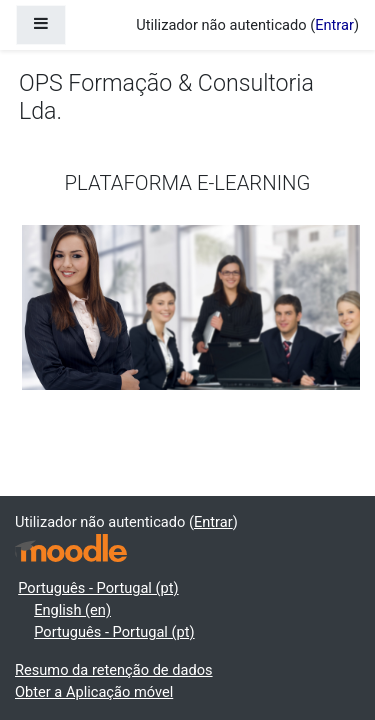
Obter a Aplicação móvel (94, 692)
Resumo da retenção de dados (114, 670)
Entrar (334, 25)
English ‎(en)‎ (72, 610)
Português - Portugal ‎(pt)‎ (98, 588)
